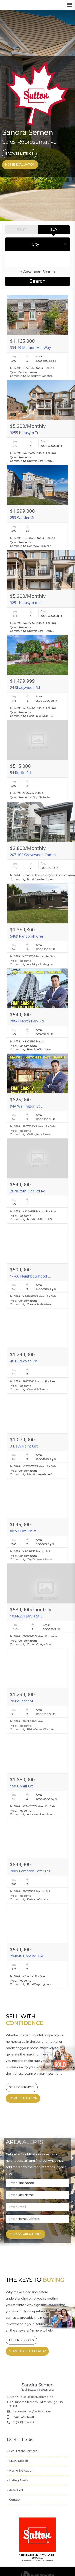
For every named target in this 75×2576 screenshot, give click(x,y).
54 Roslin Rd (20, 769)
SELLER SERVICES (21, 2084)
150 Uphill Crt (21, 1782)
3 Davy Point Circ (24, 1442)
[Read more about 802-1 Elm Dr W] (37, 1517)
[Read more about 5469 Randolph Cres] (37, 922)
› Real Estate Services (24, 2448)
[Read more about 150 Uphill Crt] (37, 1772)
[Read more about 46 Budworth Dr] (37, 1347)
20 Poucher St (21, 1697)
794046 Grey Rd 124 (26, 1952)
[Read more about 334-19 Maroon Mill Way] (37, 334)
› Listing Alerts (18, 2481)
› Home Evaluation (22, 2470)
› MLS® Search (19, 2459)
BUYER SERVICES (21, 2337)
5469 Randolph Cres (27, 932)
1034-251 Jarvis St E (26, 1612)
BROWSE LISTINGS (19, 153)
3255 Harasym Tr (24, 429)
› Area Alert (16, 2492)
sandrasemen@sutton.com (32, 2408)
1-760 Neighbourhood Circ (31, 1272)
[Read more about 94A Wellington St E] (37, 1092)
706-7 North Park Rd (27, 1017)
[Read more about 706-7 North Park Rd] (37, 1007)
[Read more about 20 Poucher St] (37, 1687)
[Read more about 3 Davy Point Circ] (37, 1432)
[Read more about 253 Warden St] (37, 504)
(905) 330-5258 (23, 2413)
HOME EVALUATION (20, 164)
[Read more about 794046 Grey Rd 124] (37, 1942)
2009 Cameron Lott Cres (30, 1867)
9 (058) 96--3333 (24, 2418)
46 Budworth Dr (23, 1357)
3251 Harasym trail (26, 599)
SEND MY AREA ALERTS (25, 2231)
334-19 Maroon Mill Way (30, 344)
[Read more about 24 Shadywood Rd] (37, 674)
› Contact (14, 2503)
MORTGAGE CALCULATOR (27, 2347)
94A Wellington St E (26, 1102)
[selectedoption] (37, 242)
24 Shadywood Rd (25, 684)
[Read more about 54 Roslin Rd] (37, 758)
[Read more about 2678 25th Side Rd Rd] (37, 1177)
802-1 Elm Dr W (23, 1527)
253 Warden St (22, 514)
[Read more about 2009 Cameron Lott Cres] (37, 1857)
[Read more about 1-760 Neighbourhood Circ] (37, 1262)
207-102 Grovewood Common (35, 851)
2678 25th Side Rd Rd (27, 1187)
